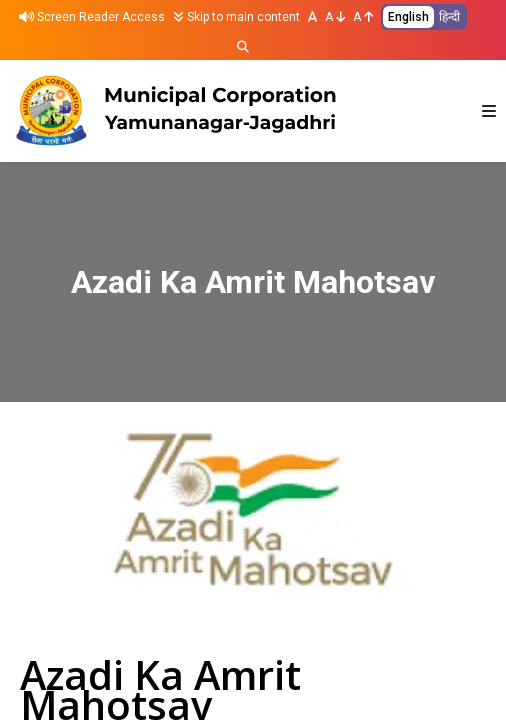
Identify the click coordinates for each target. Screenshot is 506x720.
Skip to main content (236, 17)
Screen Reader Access (92, 17)
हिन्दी (449, 17)
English (408, 17)
